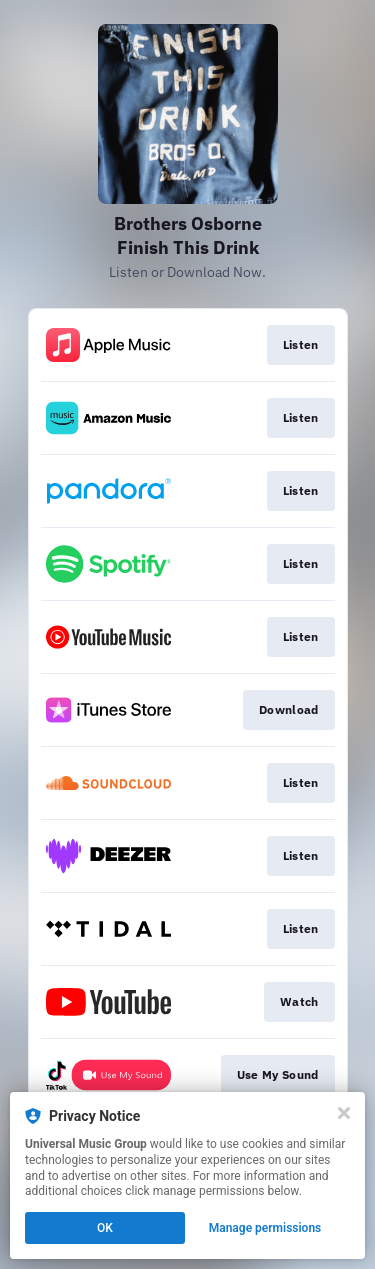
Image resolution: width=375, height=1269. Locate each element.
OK (105, 1228)
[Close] (344, 1113)
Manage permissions (265, 1228)
